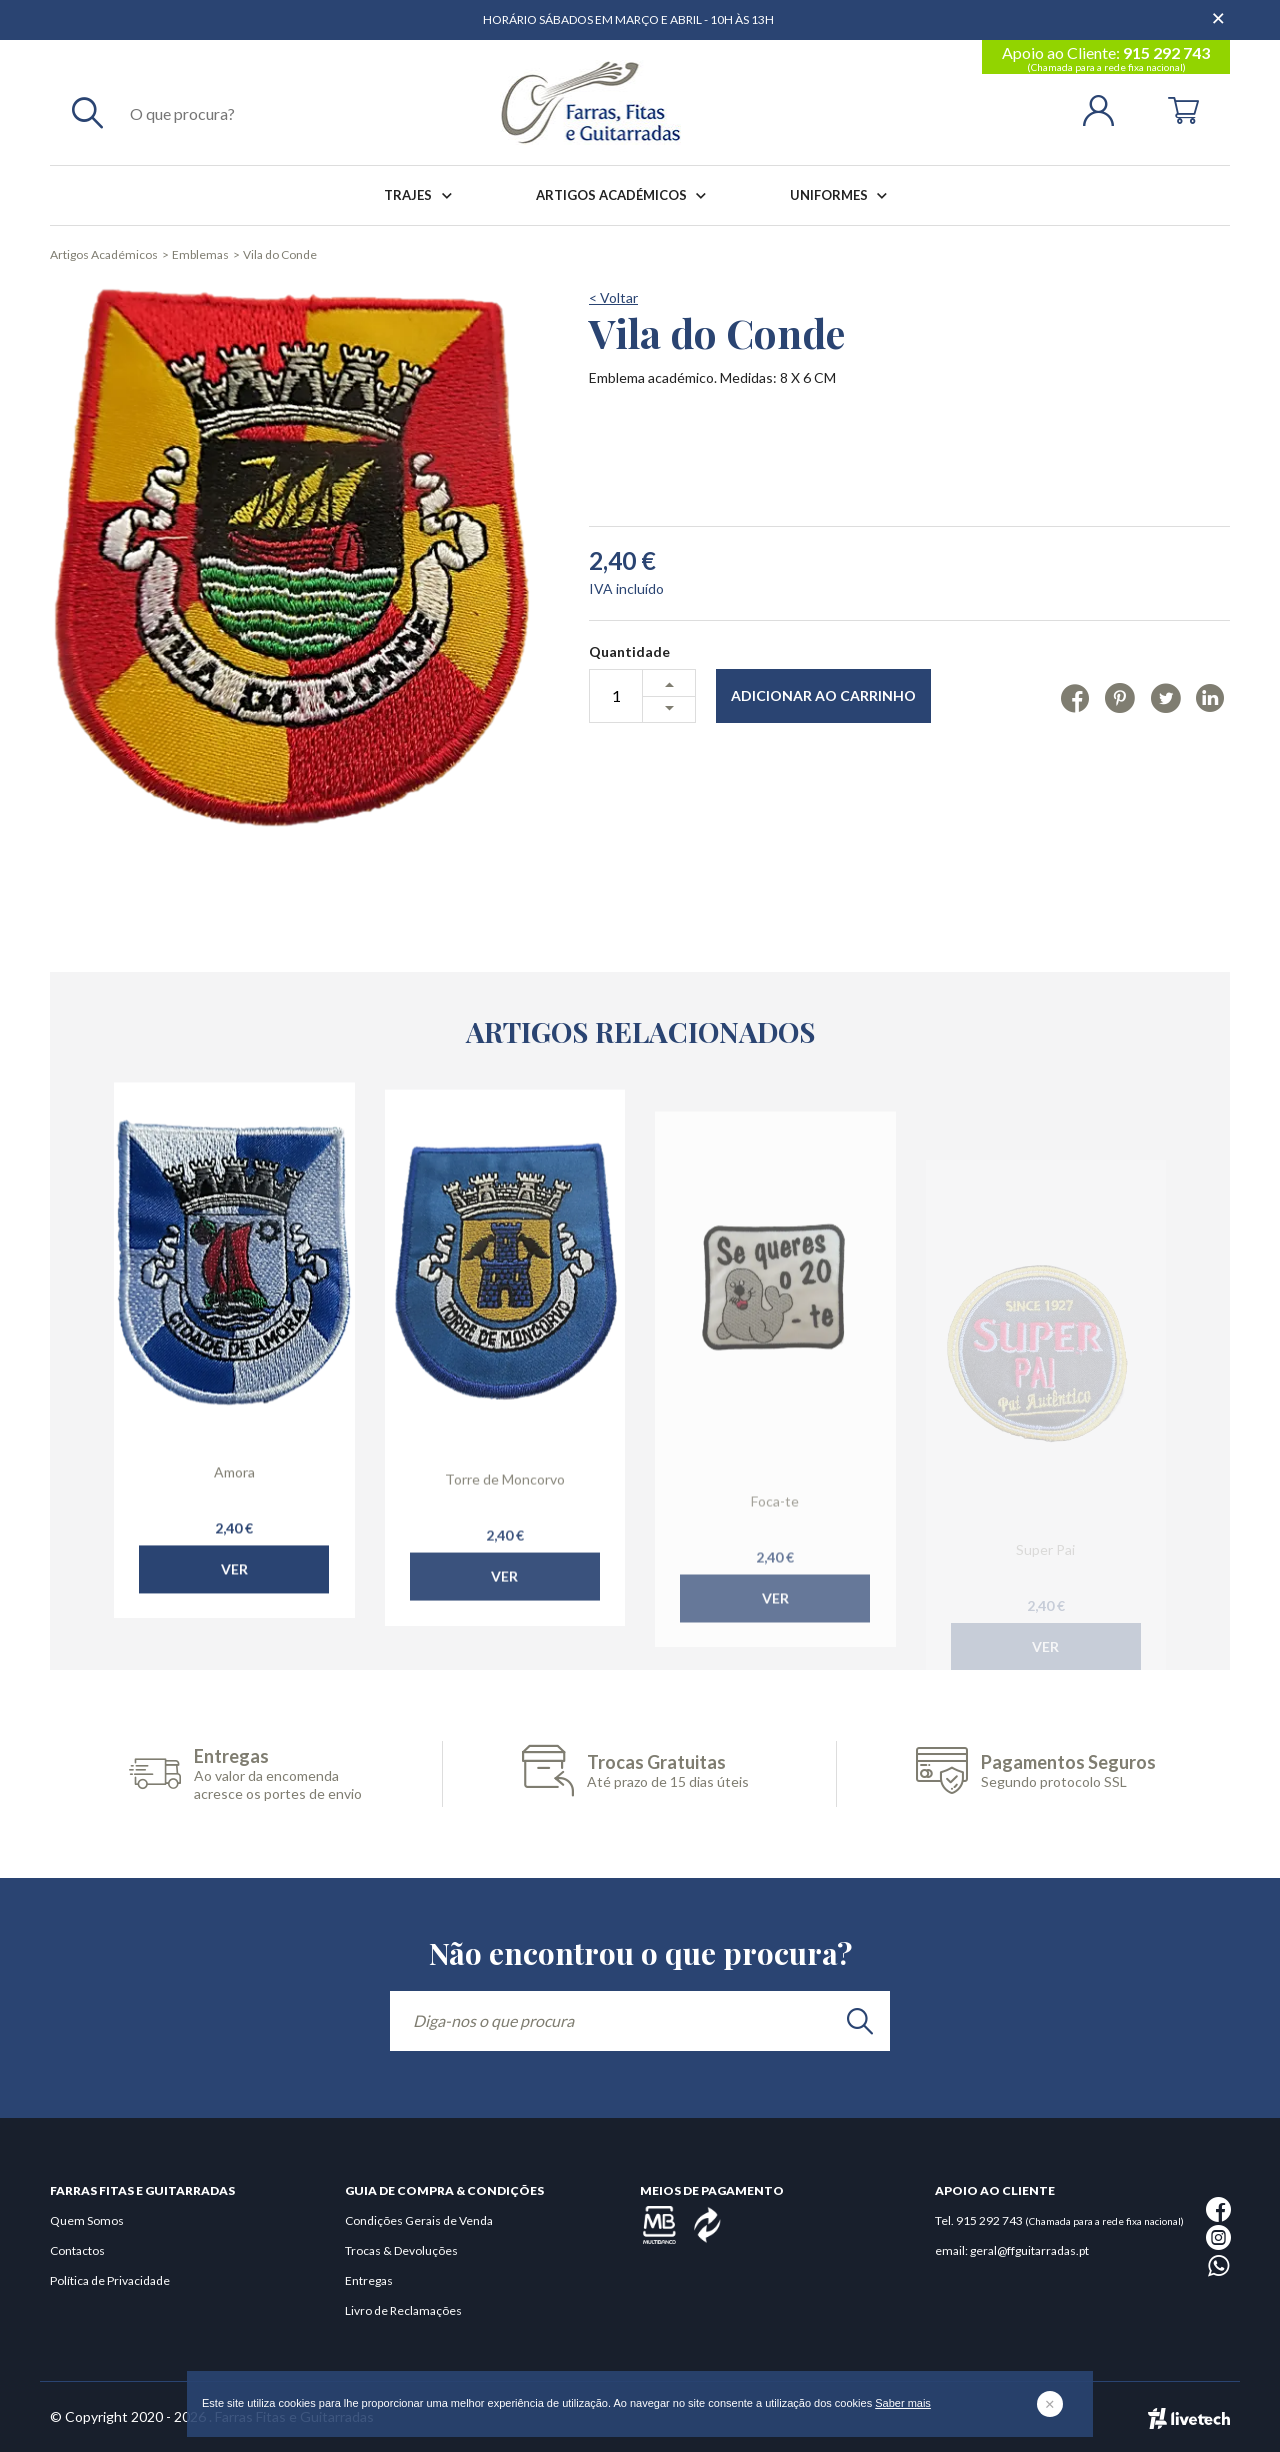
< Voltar (613, 297)
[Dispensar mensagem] (1220, 10)
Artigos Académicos (625, 195)
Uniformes (842, 195)
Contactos (77, 2250)
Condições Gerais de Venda (419, 2220)
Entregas (369, 2280)
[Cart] (1183, 108)
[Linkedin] (1210, 697)
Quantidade (629, 651)
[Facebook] (1075, 697)
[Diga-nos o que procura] (640, 2021)
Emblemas (200, 254)
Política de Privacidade (110, 2280)
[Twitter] (1165, 697)
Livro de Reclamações (403, 2310)
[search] (860, 2021)
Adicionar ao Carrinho (823, 695)
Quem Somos (87, 2220)
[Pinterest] (1119, 697)
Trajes (421, 195)
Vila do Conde (280, 254)
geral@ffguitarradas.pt (1029, 2250)
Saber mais (903, 2403)
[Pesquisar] (87, 112)
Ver (234, 1611)
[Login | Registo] (1106, 108)
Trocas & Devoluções (401, 2250)
